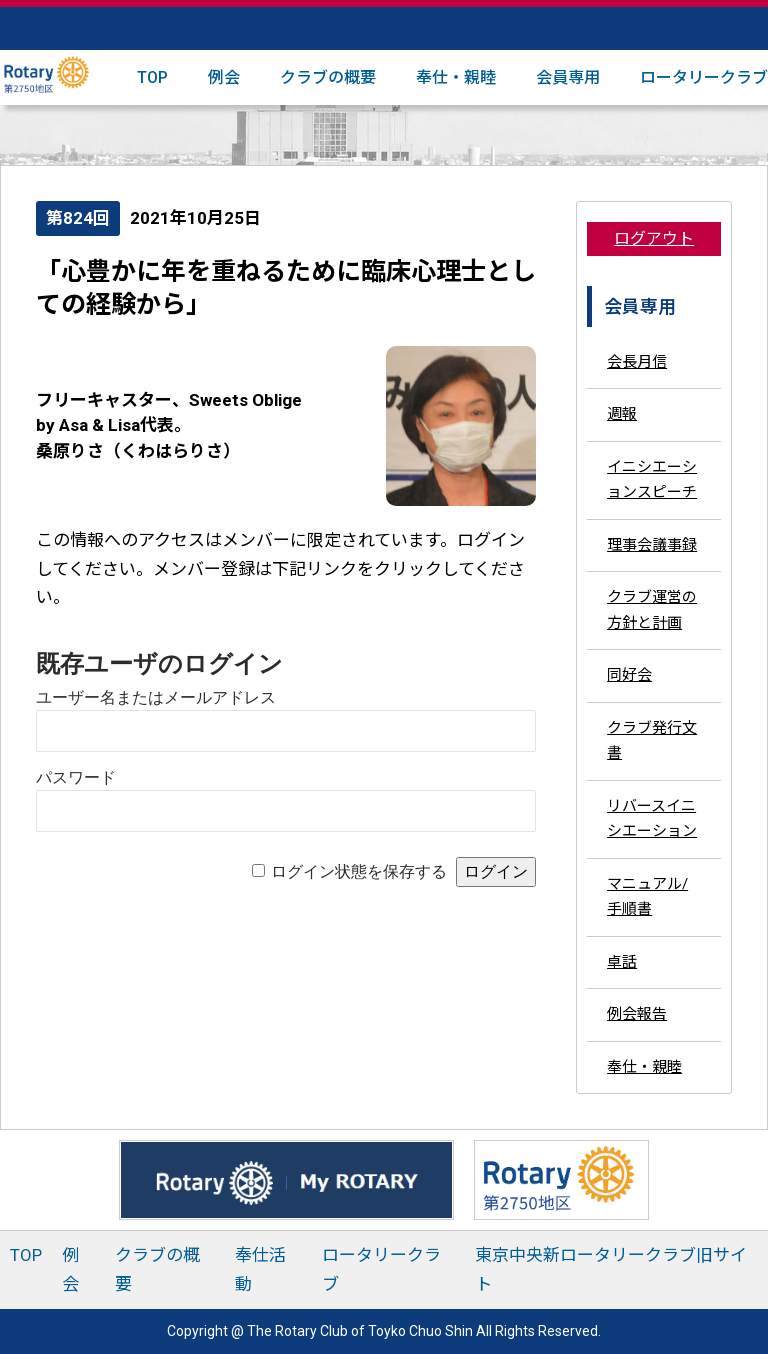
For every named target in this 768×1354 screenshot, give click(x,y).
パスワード (76, 777)
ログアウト (654, 238)
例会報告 (637, 1014)
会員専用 (568, 77)
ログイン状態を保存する (359, 871)
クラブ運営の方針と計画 (652, 610)
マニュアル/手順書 (647, 897)
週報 (622, 414)
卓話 (622, 962)
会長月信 (637, 362)
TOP (152, 77)
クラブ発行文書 (652, 741)
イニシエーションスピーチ (652, 480)
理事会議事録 (652, 545)
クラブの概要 (328, 77)
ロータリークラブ (704, 77)
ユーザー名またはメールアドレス (156, 697)
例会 (224, 77)
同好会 (629, 675)
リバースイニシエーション (652, 819)
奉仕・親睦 (456, 77)
